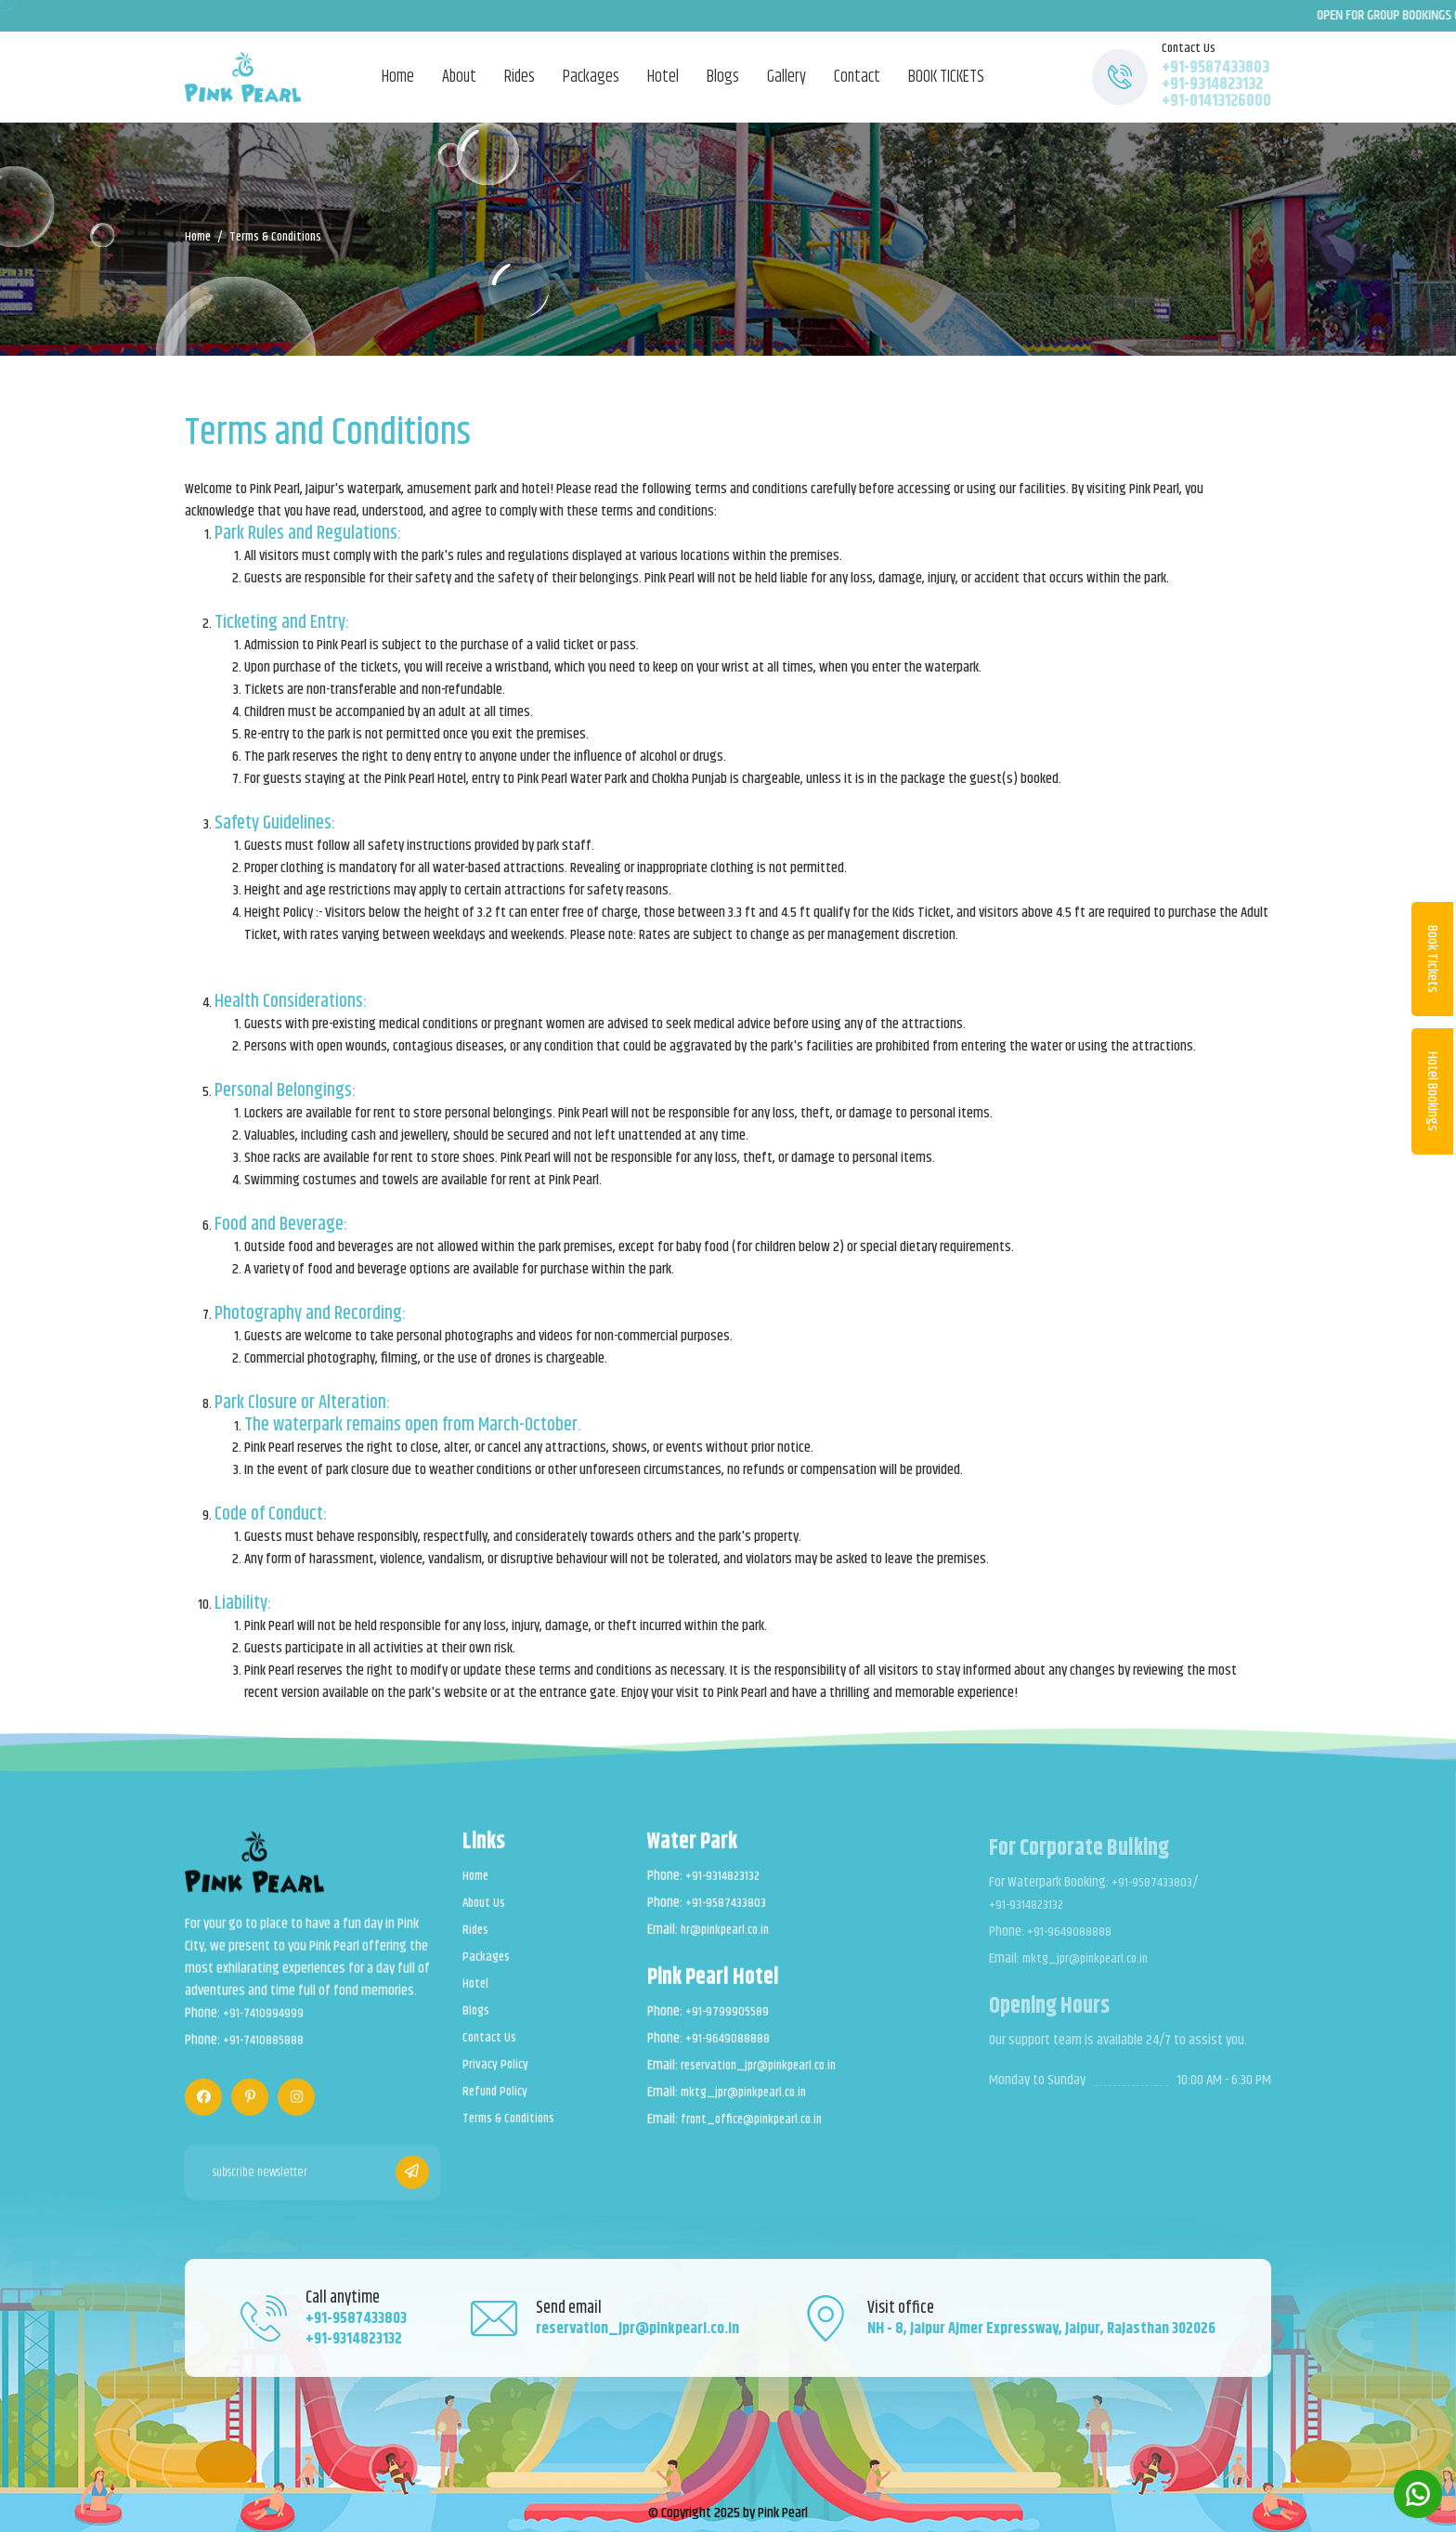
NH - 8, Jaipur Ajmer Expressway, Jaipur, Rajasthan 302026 (1044, 2323)
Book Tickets (1432, 959)
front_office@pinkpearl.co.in (759, 2131)
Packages (591, 77)
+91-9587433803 (1215, 68)
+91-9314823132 (1212, 85)
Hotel (663, 77)
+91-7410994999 (265, 2027)
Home (398, 77)
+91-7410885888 (265, 2054)
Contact (857, 77)
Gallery (786, 77)
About (459, 77)
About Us (486, 1914)
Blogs (723, 77)
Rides (519, 77)
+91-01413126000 (1216, 101)
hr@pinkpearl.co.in (729, 1941)
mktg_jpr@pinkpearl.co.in (750, 2104)
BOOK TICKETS (946, 77)
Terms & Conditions (513, 2130)
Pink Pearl (783, 2501)
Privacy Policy (496, 2076)
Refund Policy (497, 2103)
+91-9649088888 (729, 2050)
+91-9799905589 (729, 2023)
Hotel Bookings (1432, 1091)
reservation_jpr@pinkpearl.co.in (766, 2077)
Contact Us (491, 2049)
